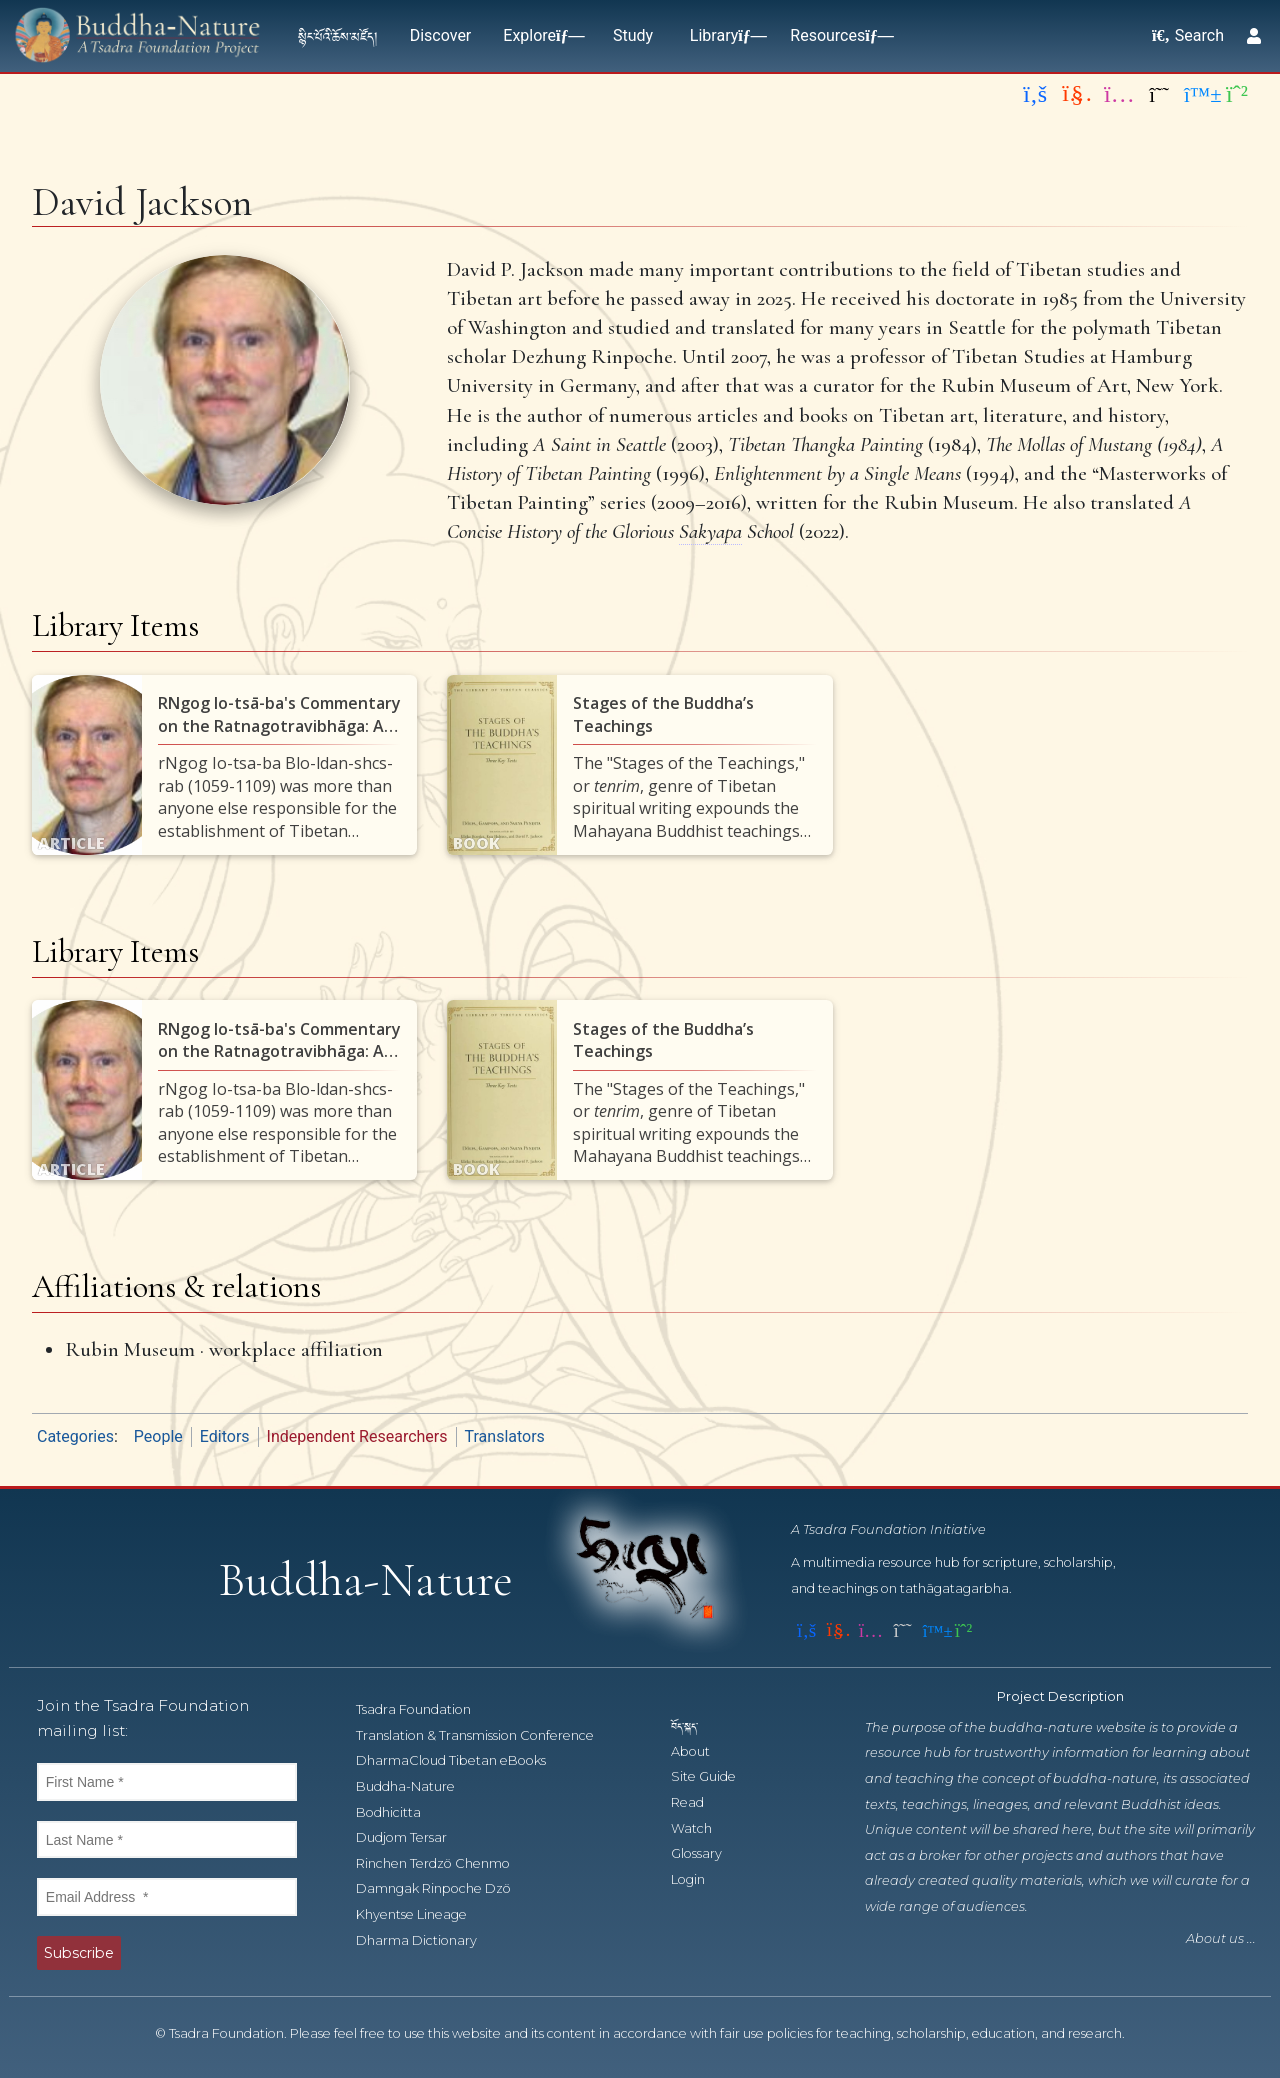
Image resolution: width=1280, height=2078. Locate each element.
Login (699, 1879)
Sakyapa (710, 531)
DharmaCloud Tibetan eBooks (460, 1760)
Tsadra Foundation (424, 1709)
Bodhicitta (399, 1812)
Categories (75, 1436)
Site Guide (714, 1776)
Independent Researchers (357, 1436)
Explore (539, 35)
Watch (702, 1828)
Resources (837, 35)
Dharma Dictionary (427, 1940)
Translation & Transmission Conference (486, 1735)
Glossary (707, 1853)
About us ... (1221, 1938)
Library (724, 35)
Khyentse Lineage (422, 1914)
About (701, 1751)
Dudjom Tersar (412, 1837)
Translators (505, 1436)
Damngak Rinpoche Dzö (444, 1888)
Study (633, 35)
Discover (441, 35)
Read (698, 1802)
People (158, 1436)
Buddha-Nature (416, 1786)
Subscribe (79, 1953)
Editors (225, 1436)
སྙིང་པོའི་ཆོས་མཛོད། (338, 35)
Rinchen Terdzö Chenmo (444, 1863)
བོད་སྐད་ (694, 1725)
